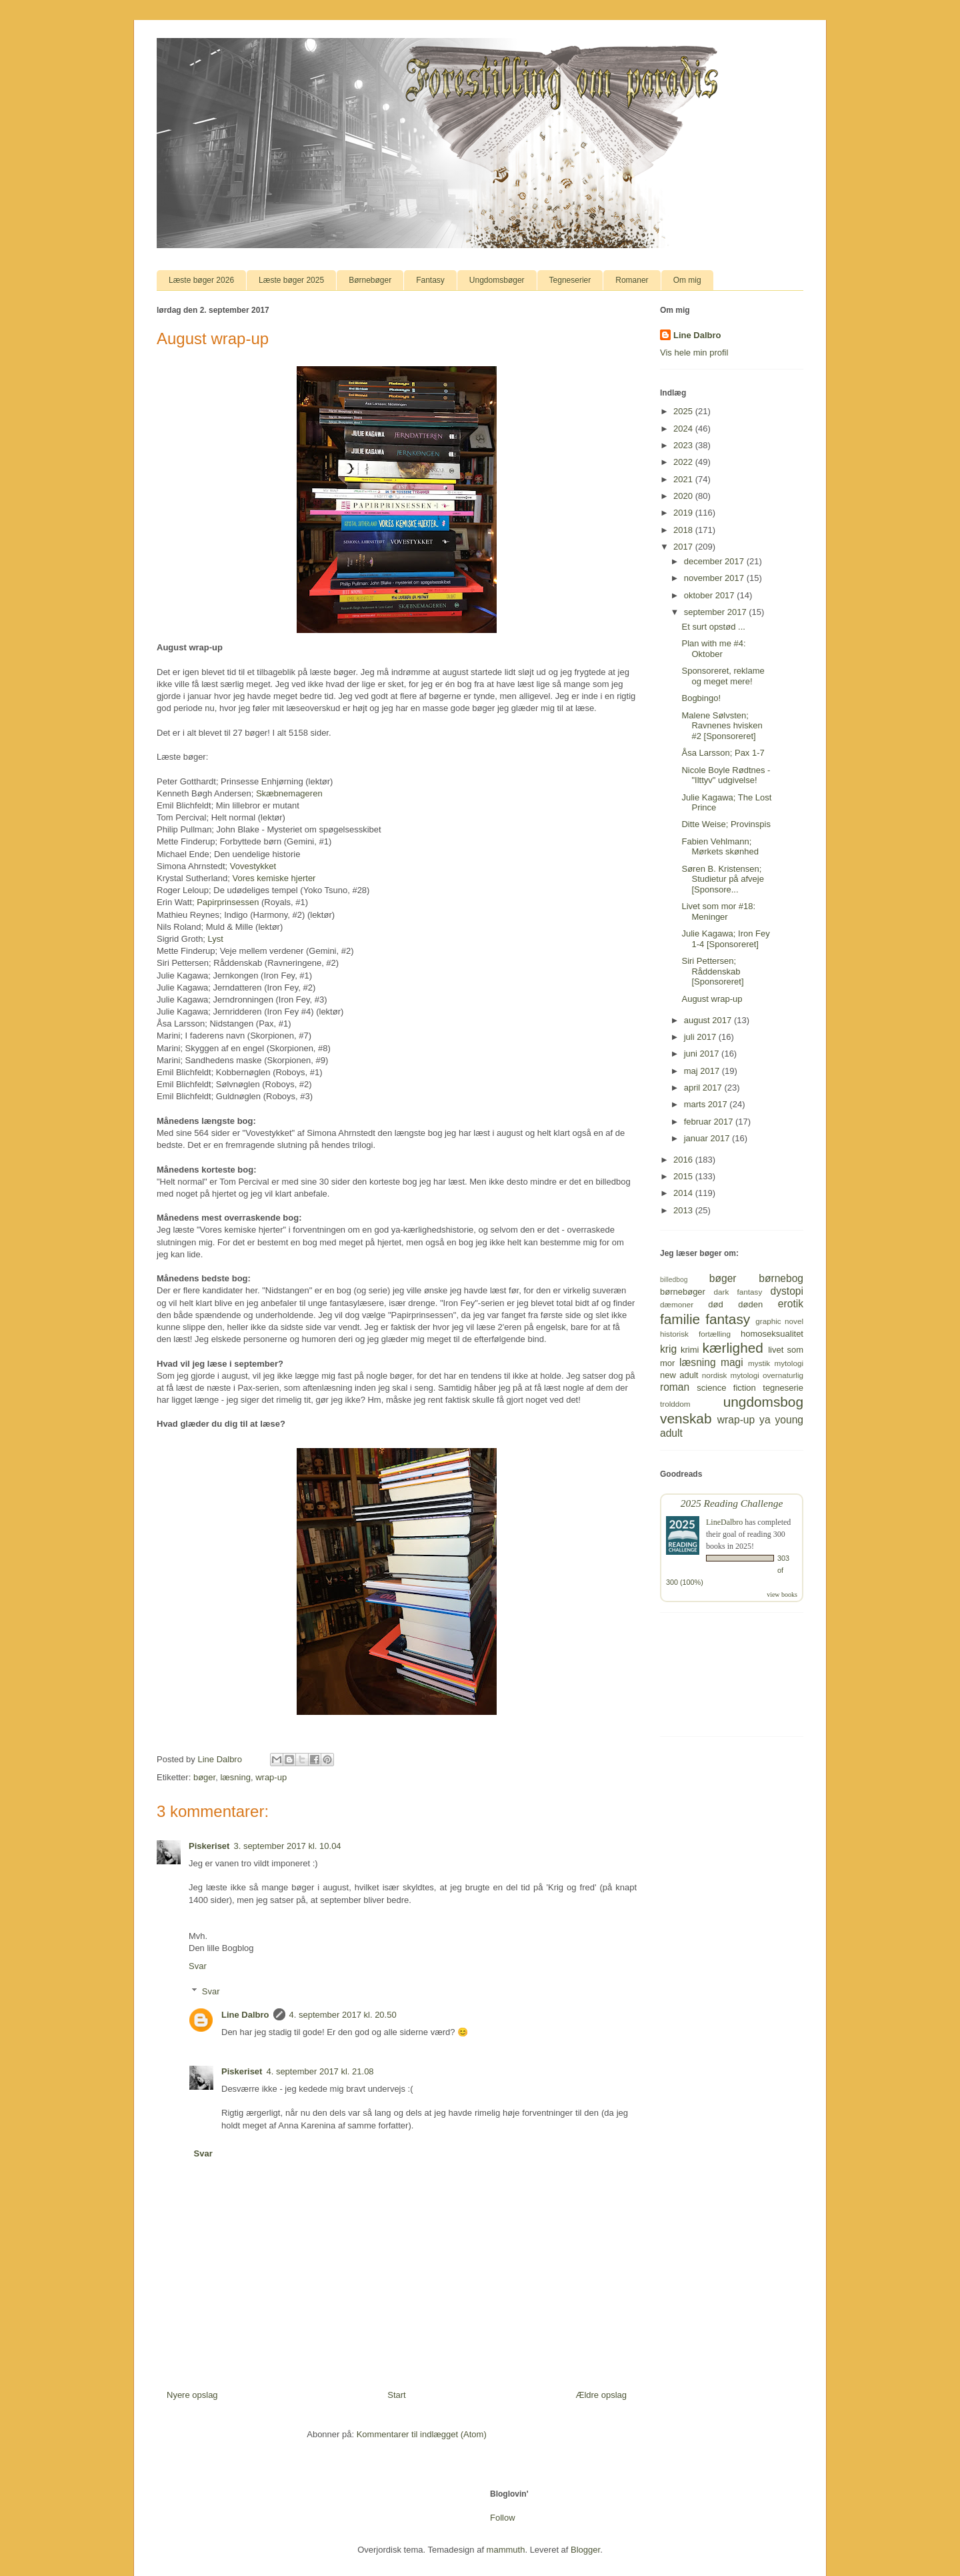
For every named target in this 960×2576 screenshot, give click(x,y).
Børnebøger (370, 280)
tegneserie (783, 1388)
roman (674, 1387)
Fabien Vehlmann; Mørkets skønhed (719, 846)
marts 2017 (707, 1104)
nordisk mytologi (730, 1375)
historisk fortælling (695, 1333)
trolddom (675, 1403)
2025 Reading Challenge (732, 1503)
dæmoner (676, 1304)
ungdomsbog (763, 1401)
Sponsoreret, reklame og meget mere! (722, 676)
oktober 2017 (710, 595)
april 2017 (704, 1088)
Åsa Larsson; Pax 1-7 (722, 753)
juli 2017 (701, 1037)
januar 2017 (708, 1138)
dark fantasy (738, 1291)
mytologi (788, 1363)
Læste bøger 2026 (201, 280)
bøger (204, 1777)
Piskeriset (209, 1846)
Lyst (215, 939)
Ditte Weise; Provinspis (725, 824)
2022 (684, 462)
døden (750, 1304)
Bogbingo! (701, 698)
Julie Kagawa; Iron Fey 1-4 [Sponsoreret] (725, 938)
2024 (684, 429)
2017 (684, 547)
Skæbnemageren (289, 793)
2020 (684, 496)
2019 (684, 513)
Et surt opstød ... (713, 627)
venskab (685, 1418)
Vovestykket (253, 866)
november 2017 (715, 578)
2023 (684, 445)
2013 (684, 1210)
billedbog (674, 1279)
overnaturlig (783, 1375)
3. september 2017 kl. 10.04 (287, 1846)
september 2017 (716, 612)
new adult (679, 1375)
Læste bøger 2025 (291, 280)
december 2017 (715, 561)
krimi (690, 1350)
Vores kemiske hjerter (273, 878)
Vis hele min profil (694, 353)
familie (680, 1319)
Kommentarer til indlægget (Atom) (422, 2434)
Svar (198, 1966)
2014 (684, 1193)
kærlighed (733, 1347)
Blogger (585, 2550)
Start (396, 2395)
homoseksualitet (772, 1334)
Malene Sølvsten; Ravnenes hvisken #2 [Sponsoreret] (721, 725)
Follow (502, 2518)
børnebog (781, 1278)
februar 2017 (709, 1122)
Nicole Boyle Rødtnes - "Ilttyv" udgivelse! (725, 775)
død (715, 1304)
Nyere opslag (192, 2395)
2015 (684, 1176)
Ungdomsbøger (497, 280)
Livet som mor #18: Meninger (718, 911)
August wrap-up (711, 999)
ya (764, 1419)
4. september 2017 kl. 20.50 (343, 2015)
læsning (235, 1777)
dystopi (787, 1291)
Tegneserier (570, 280)
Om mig (687, 280)
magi (732, 1362)
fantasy (727, 1319)
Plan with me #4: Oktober (713, 648)
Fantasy (430, 280)
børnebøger (682, 1292)
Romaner (631, 280)
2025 (684, 411)
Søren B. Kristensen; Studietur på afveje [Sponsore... (722, 879)
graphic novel (779, 1321)
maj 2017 (703, 1071)
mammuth (506, 2550)
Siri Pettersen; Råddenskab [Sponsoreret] (712, 971)
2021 (684, 479)
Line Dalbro (245, 2015)
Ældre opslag (601, 2395)
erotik (790, 1303)
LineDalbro (724, 1522)
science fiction (726, 1388)
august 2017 (709, 1020)
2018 (684, 530)
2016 (684, 1160)
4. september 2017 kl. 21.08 (319, 2071)
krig (668, 1349)
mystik (759, 1363)
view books (782, 1594)
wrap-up (271, 1777)
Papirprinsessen (228, 902)
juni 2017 (702, 1054)
